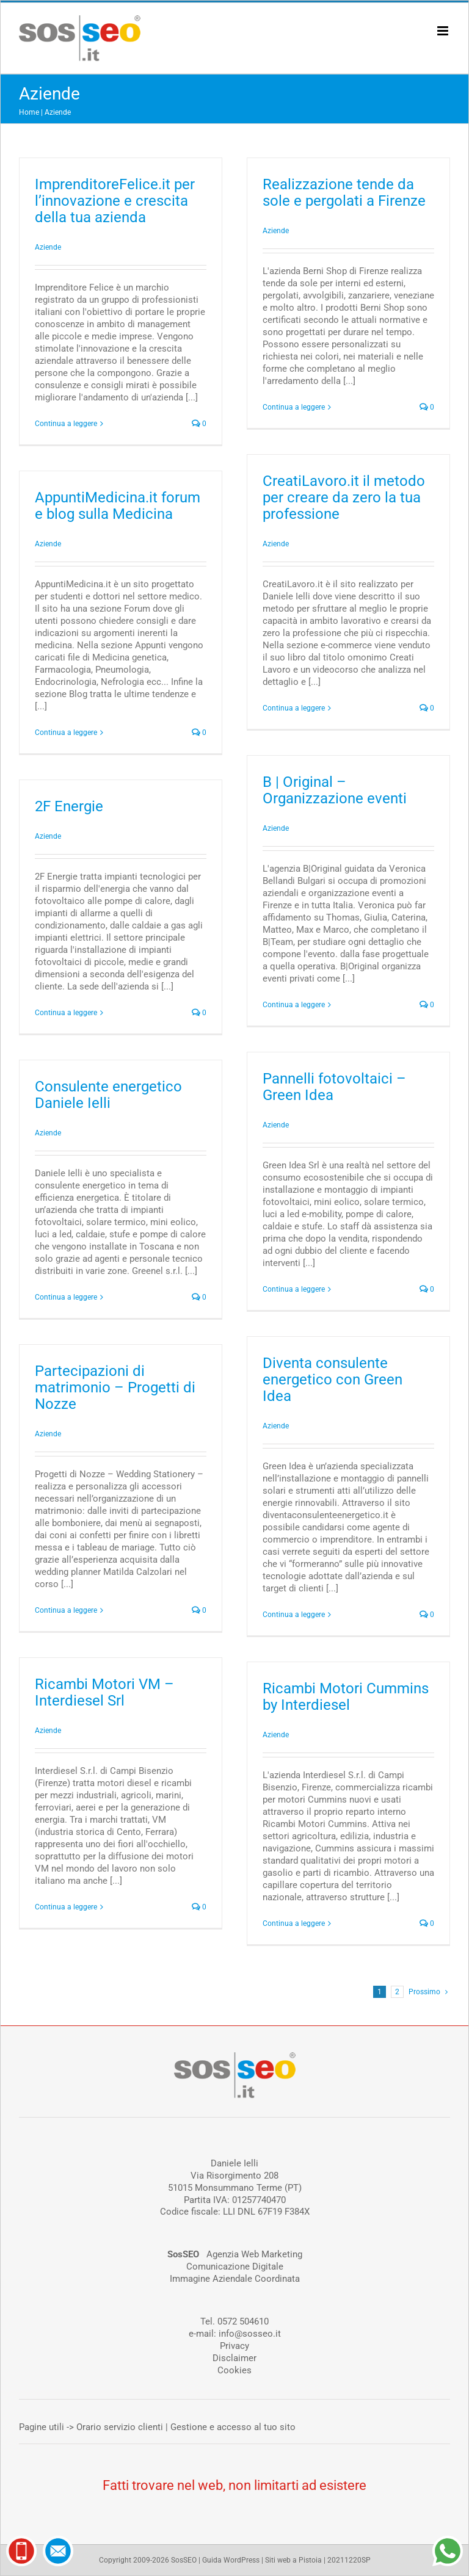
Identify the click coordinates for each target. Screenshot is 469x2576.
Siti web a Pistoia (293, 2560)
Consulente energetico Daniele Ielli (108, 1095)
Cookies (234, 2370)
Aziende (58, 112)
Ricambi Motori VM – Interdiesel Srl (104, 1692)
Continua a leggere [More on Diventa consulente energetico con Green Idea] (294, 1614)
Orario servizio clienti (119, 2427)
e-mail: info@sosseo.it (235, 2333)
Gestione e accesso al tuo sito (233, 2427)
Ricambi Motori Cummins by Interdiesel (346, 1696)
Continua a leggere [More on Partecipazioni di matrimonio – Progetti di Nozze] (66, 1610)
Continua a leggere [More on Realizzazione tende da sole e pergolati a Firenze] (294, 407)
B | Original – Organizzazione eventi (335, 790)
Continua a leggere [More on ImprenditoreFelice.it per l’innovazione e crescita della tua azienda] (66, 423)
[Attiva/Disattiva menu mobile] (443, 30)
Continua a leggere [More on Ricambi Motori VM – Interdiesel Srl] (66, 1907)
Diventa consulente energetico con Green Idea (332, 1380)
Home (29, 112)
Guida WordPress (231, 2560)
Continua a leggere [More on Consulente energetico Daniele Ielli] (66, 1297)
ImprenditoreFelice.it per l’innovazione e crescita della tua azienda (115, 201)
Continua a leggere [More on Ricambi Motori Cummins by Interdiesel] (294, 1923)
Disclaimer (234, 2358)
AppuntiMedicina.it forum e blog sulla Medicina (117, 506)
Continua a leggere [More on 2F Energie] (66, 1012)
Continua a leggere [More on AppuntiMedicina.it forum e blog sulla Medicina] (66, 732)
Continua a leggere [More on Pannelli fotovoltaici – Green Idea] (294, 1289)
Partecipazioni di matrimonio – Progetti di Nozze (115, 1387)
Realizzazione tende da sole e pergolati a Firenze (344, 192)
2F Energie (69, 806)
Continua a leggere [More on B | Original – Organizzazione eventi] (294, 1004)
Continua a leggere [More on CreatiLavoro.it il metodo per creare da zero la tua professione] (294, 708)
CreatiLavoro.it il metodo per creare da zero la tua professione (344, 497)
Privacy (234, 2345)
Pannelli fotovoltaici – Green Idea (334, 1087)
